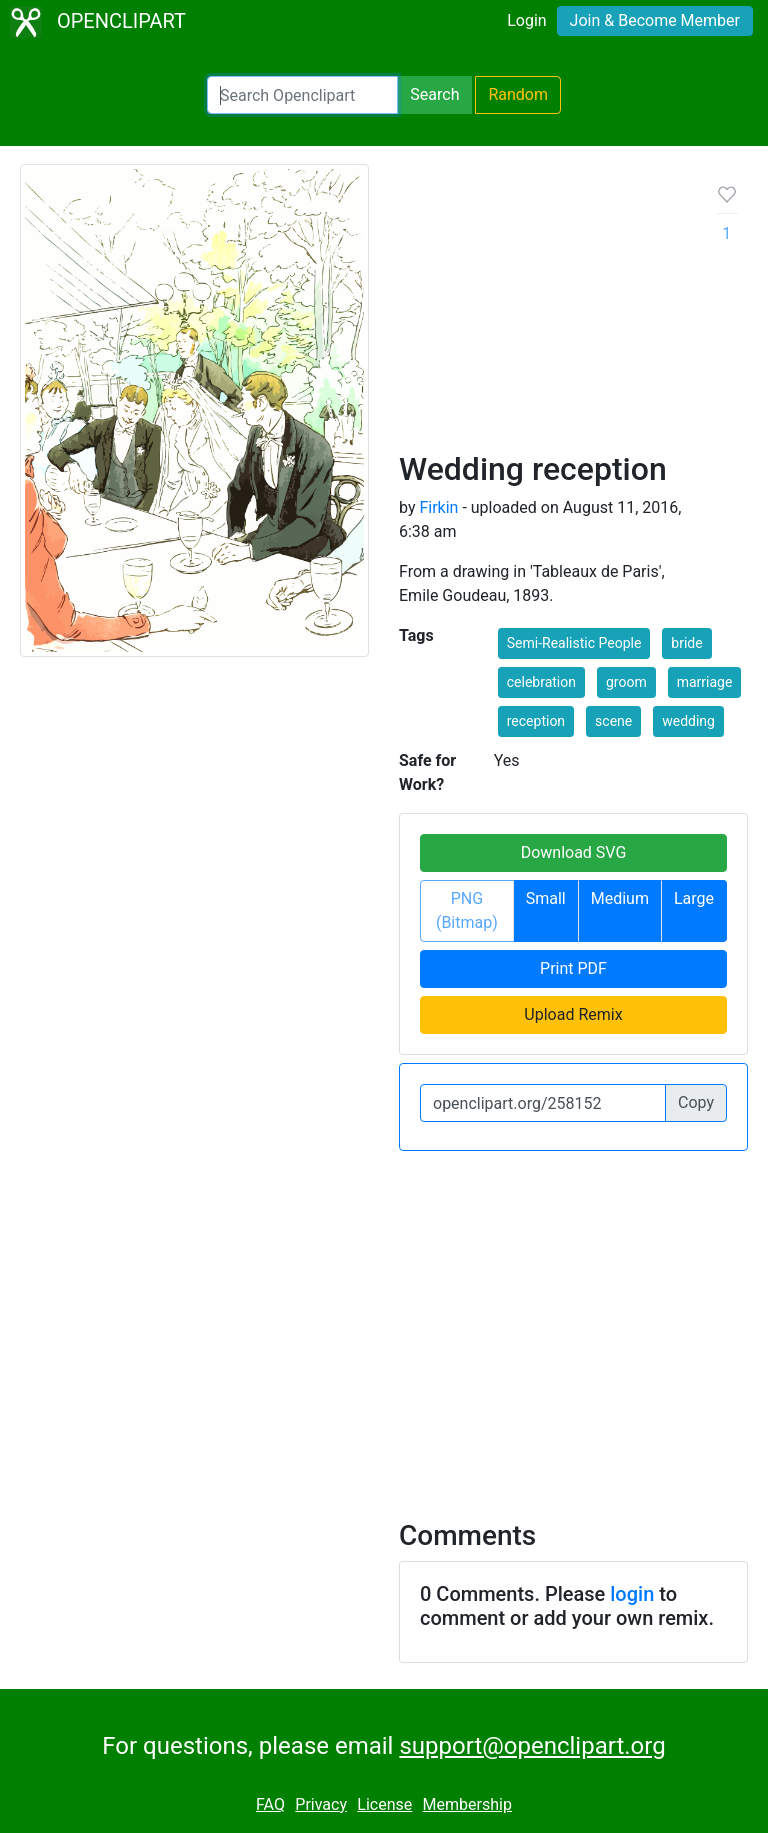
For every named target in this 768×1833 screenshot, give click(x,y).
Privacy (321, 1804)
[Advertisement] (542, 315)
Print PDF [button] (573, 968)
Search (434, 94)
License (384, 1804)
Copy (696, 1102)
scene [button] (613, 721)
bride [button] (686, 643)
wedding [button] (688, 721)
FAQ (270, 1804)
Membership (467, 1804)
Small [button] (546, 898)
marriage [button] (705, 682)
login (632, 1594)
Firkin (438, 507)
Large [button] (694, 898)
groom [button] (626, 682)
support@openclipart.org (532, 1746)
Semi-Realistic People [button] (574, 643)
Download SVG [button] (574, 852)
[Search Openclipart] (302, 95)
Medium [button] (620, 898)
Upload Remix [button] (573, 1014)
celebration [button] (541, 682)
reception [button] (536, 721)
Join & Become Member (655, 20)
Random (518, 94)
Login (526, 20)
